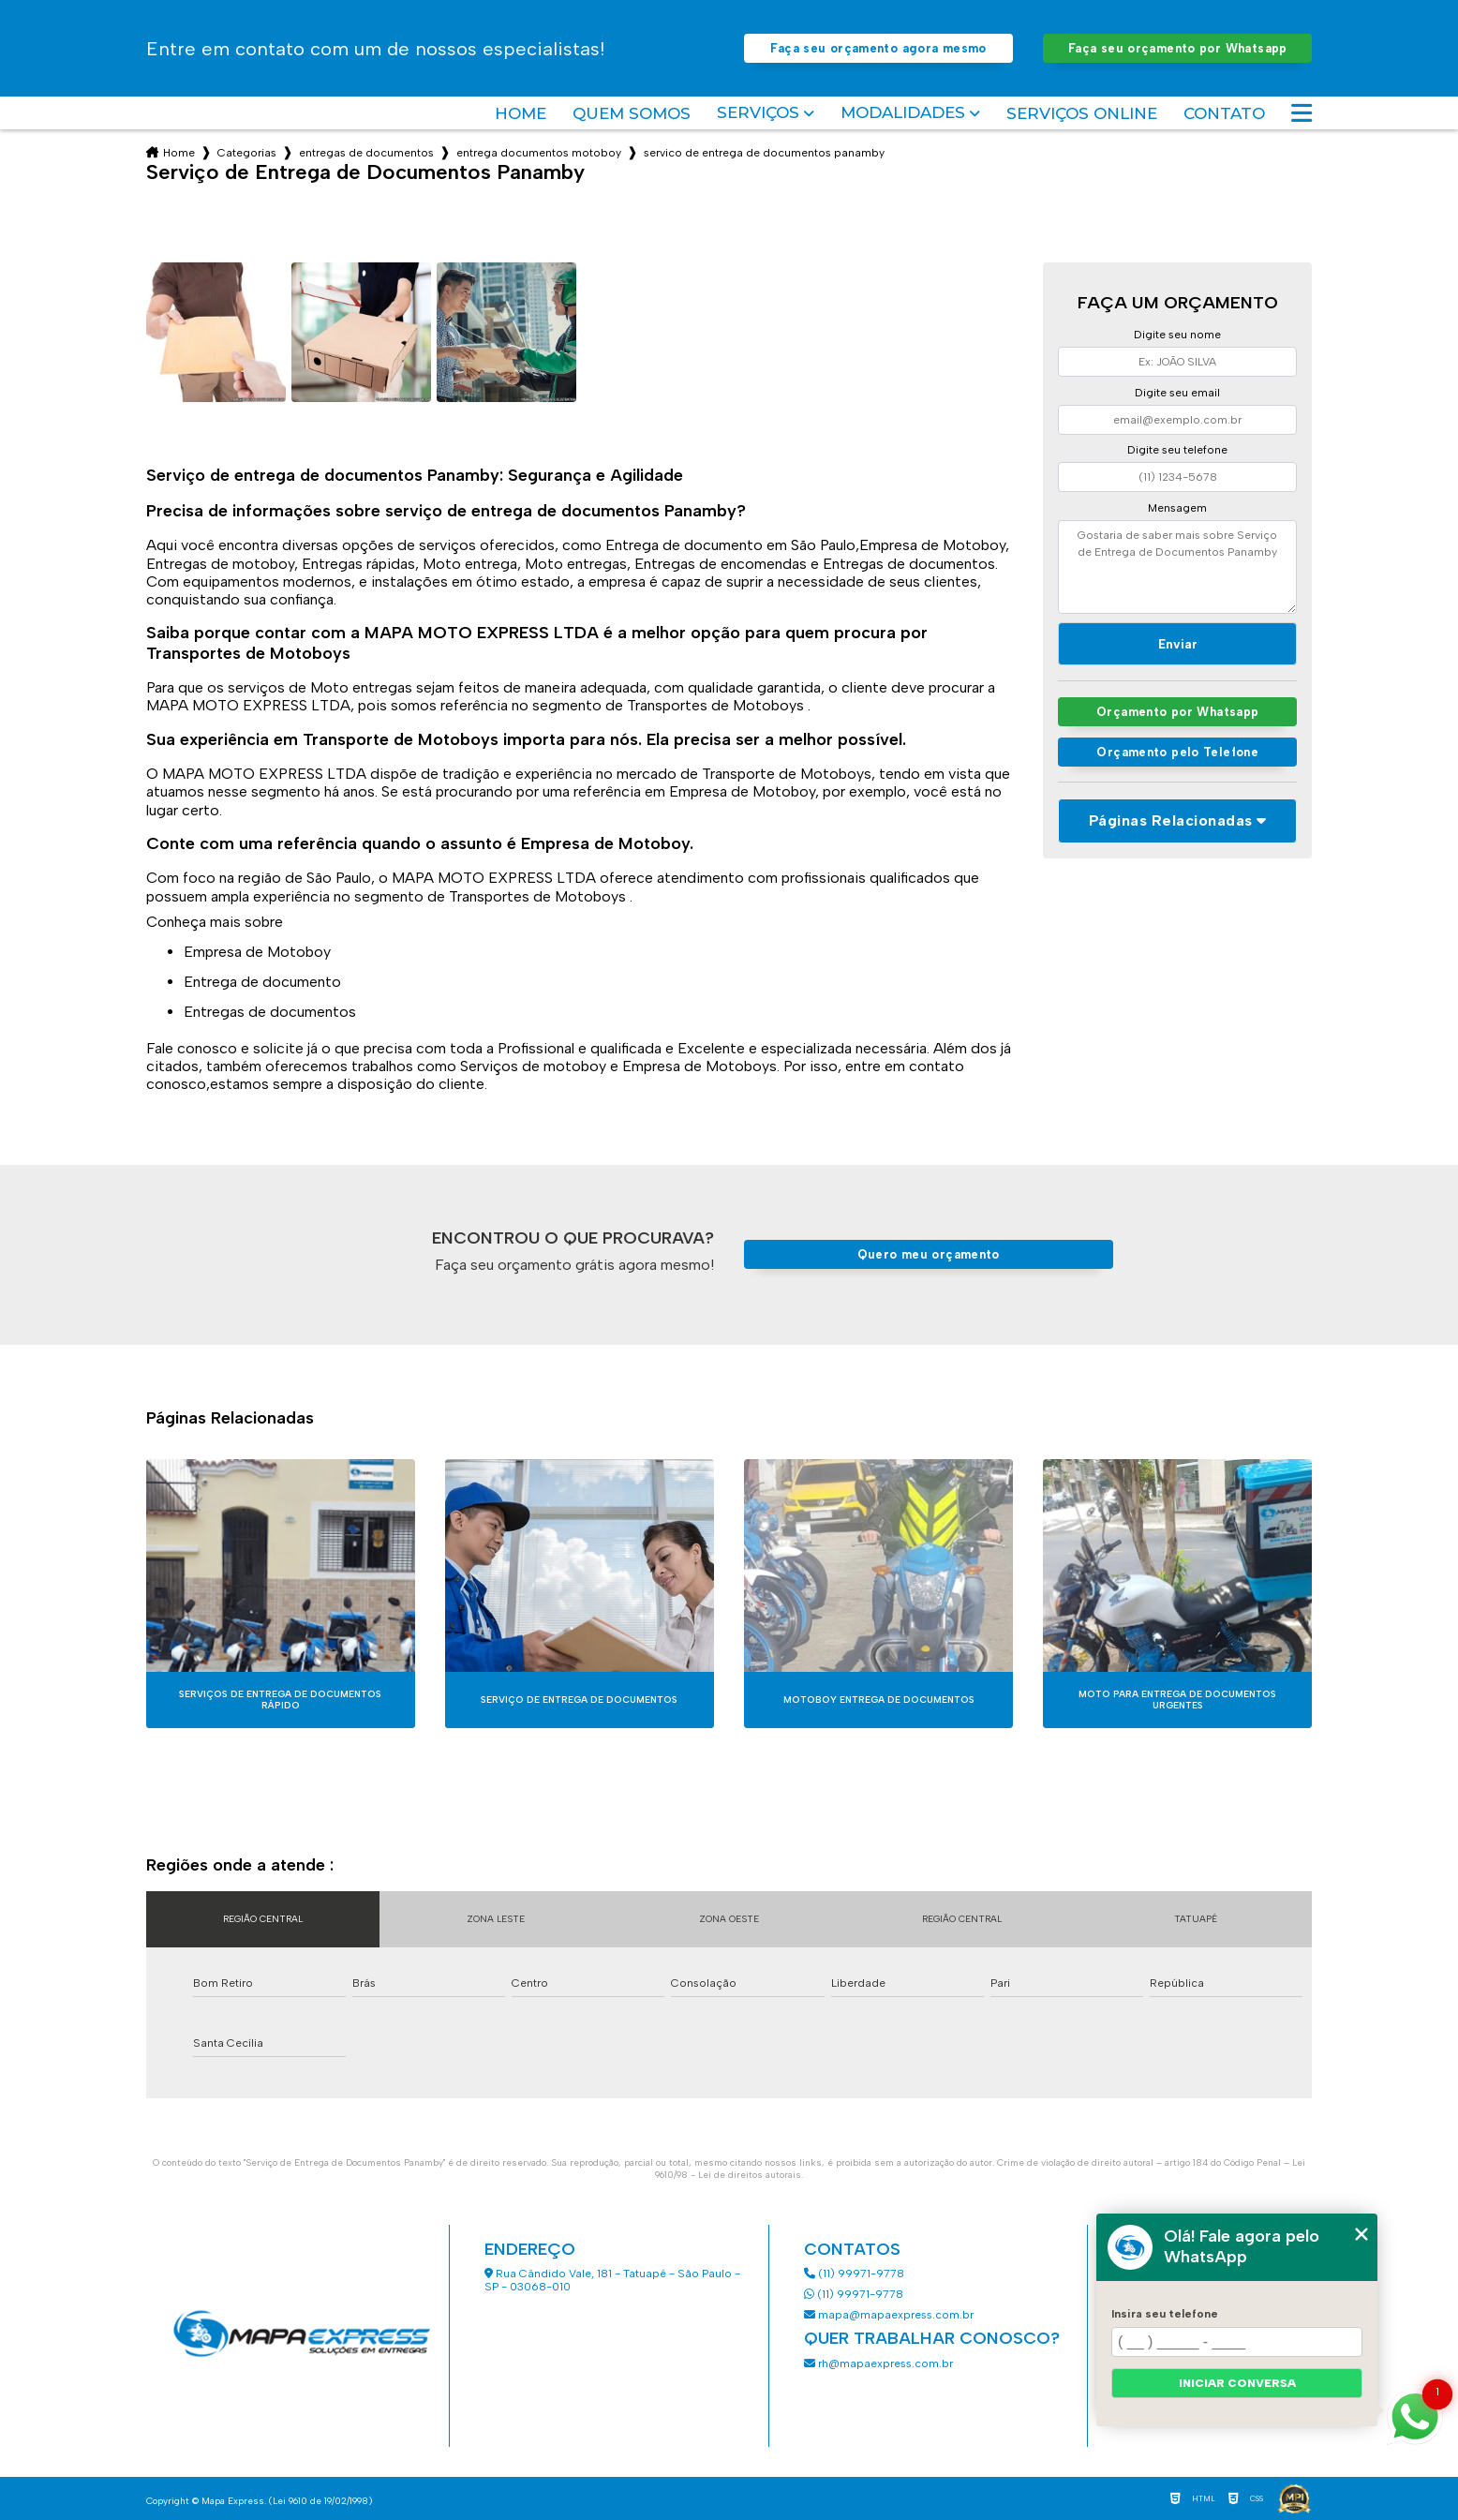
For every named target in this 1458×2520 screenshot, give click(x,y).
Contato (1224, 113)
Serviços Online (1081, 113)
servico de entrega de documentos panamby (764, 152)
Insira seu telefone (1164, 2313)
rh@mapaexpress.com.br (878, 2363)
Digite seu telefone (1177, 449)
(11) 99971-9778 (854, 2273)
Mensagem (1177, 507)
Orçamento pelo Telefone (1177, 752)
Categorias (246, 152)
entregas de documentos (366, 152)
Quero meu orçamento (928, 1254)
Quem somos (632, 113)
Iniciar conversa (1237, 2383)
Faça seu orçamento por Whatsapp (1177, 48)
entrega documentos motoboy (538, 152)
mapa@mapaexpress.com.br (890, 2314)
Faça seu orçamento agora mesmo (878, 48)
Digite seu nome (1177, 334)
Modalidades (903, 113)
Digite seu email (1177, 392)
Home (520, 113)
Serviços (758, 113)
